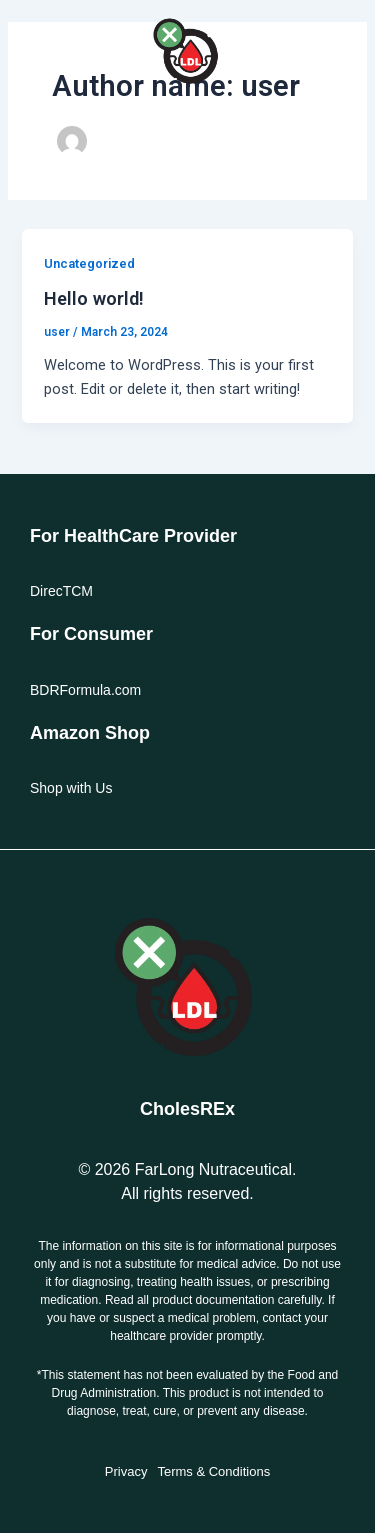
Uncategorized (89, 263)
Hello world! (94, 298)
